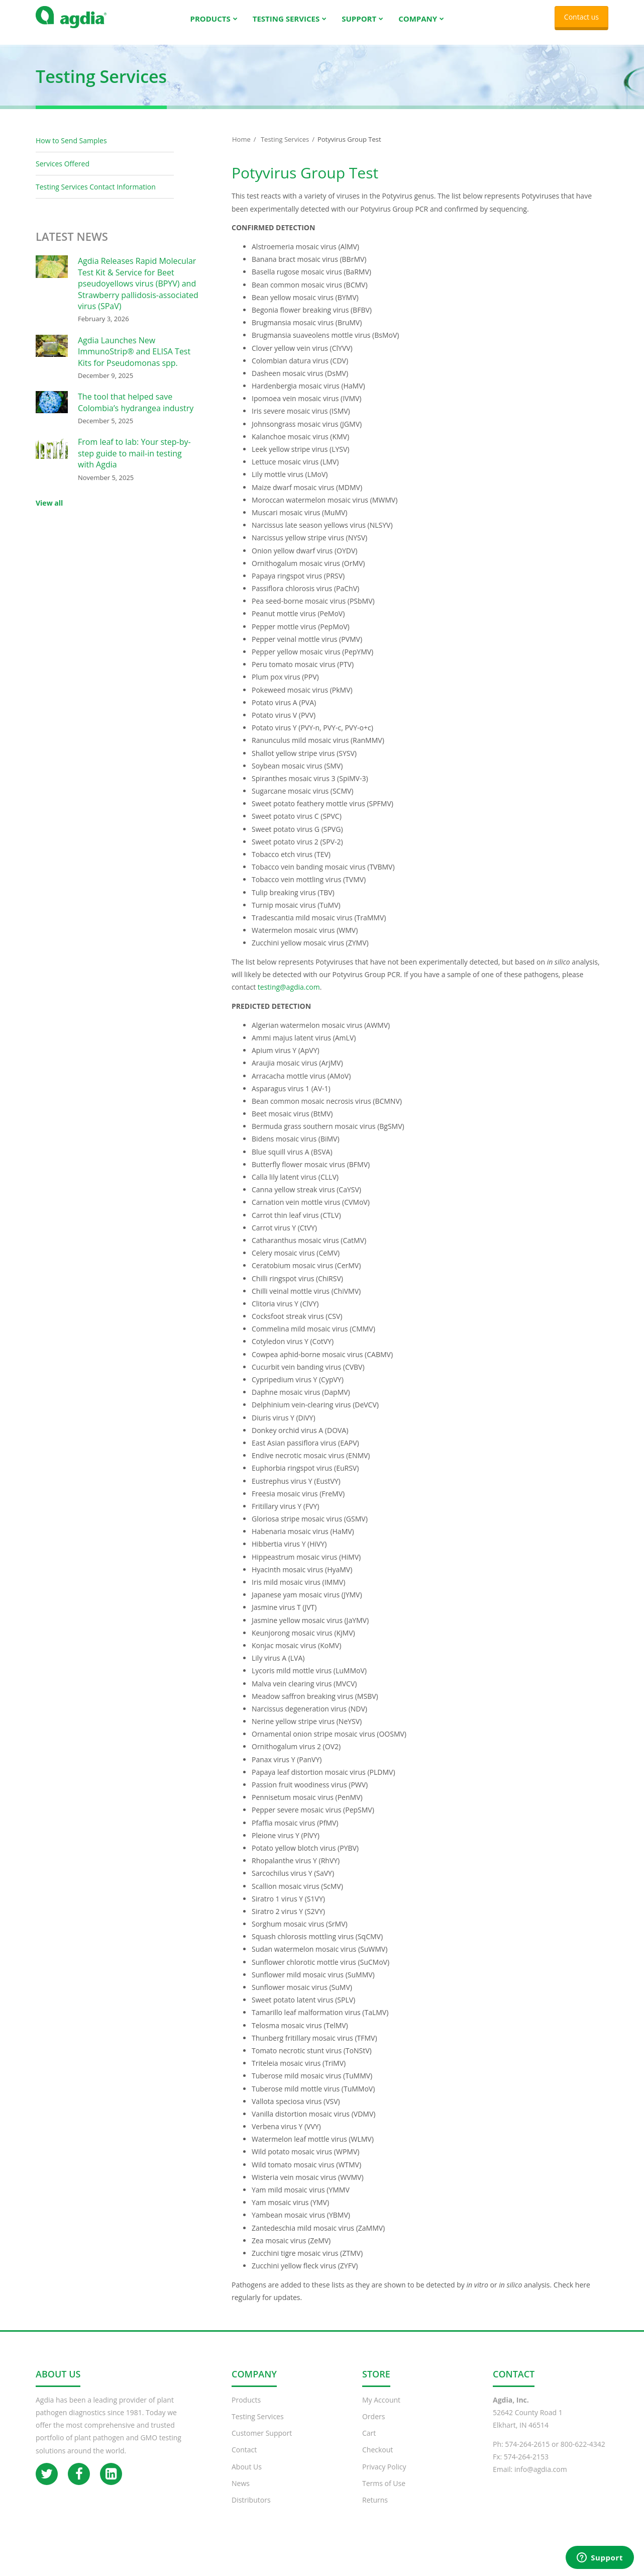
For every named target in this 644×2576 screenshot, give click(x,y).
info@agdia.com (540, 2479)
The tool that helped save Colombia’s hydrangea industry (135, 412)
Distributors (251, 2510)
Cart (369, 2443)
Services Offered (62, 173)
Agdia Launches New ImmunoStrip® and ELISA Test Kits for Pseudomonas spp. (134, 361)
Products (246, 2410)
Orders (373, 2426)
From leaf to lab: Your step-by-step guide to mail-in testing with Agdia (134, 463)
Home (241, 149)
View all (49, 513)
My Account (381, 2410)
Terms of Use (383, 2493)
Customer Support (262, 2443)
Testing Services (285, 149)
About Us (247, 2477)
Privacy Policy (384, 2477)
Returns (375, 2510)
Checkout (377, 2459)
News (241, 2493)
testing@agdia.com (289, 997)
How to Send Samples (71, 150)
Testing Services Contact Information (96, 197)
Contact (244, 2459)
